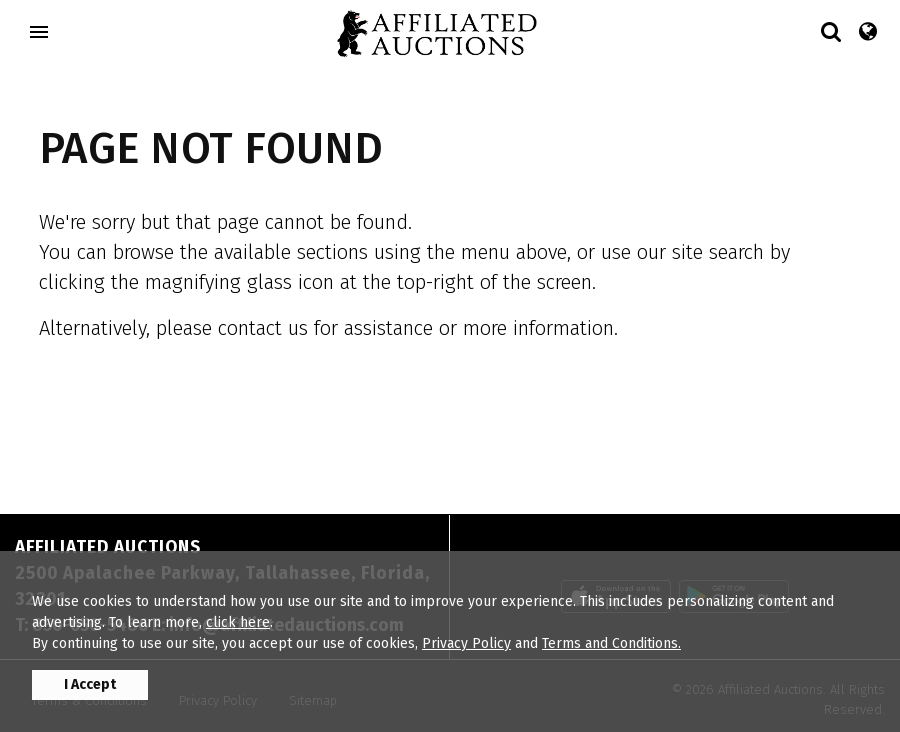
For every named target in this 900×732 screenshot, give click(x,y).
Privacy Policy (466, 643)
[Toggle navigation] (39, 32)
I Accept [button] (90, 684)
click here (238, 622)
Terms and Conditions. (611, 643)
